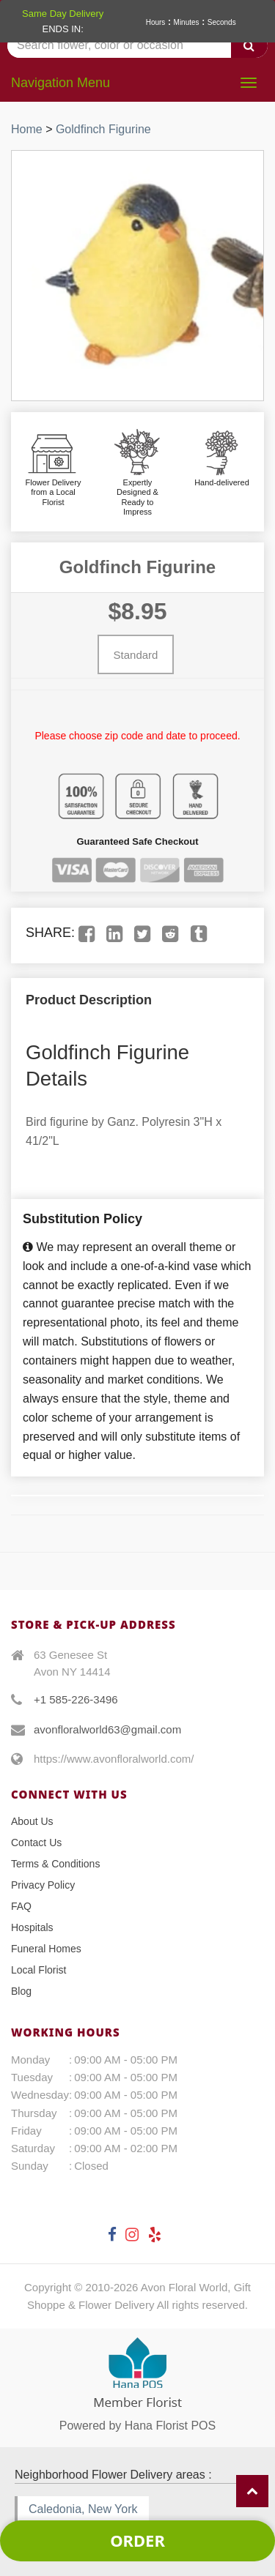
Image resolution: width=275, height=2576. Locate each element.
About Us (32, 1821)
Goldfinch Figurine (103, 129)
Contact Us (36, 1842)
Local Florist (38, 1970)
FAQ (21, 1906)
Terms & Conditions (55, 1864)
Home (27, 129)
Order (137, 2540)
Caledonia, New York (83, 2509)
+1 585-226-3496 (76, 1699)
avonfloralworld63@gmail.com (107, 1729)
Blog (21, 1991)
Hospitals (32, 1927)
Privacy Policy (43, 1885)
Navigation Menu (60, 82)
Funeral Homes (46, 1949)
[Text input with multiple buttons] (137, 46)
